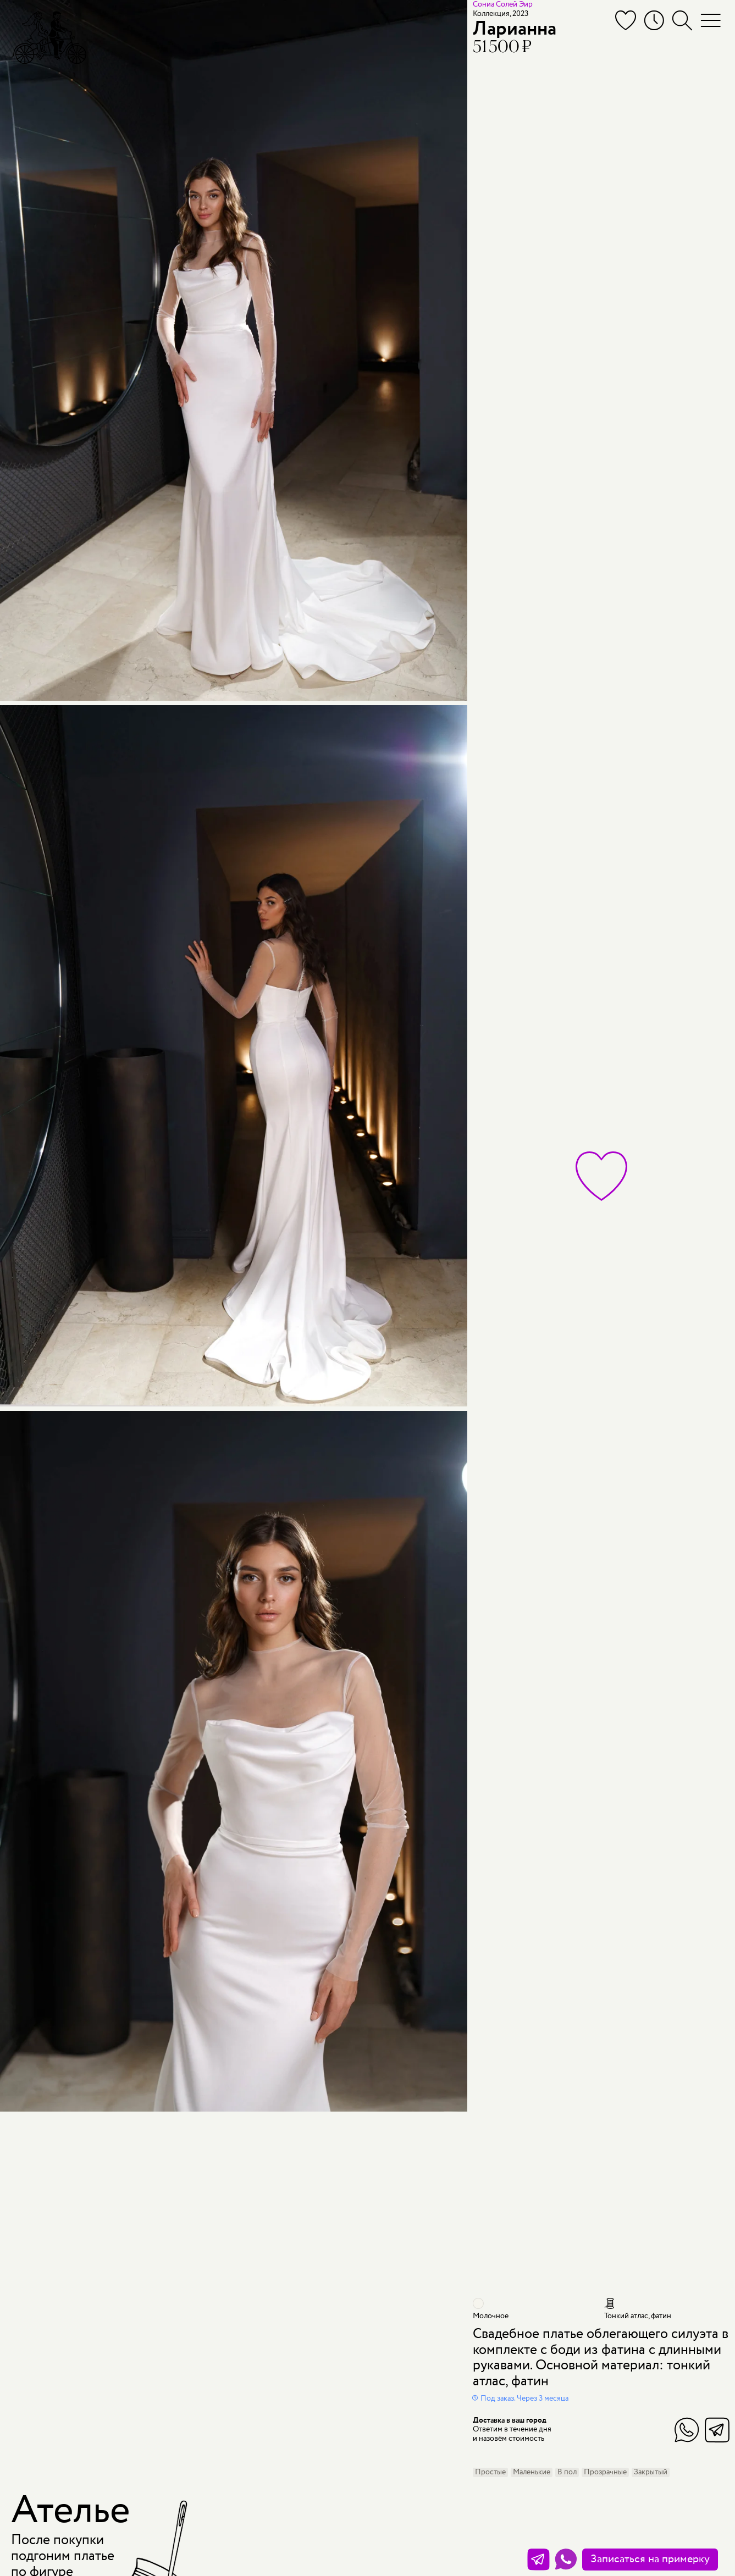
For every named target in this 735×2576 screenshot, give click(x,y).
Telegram (717, 2429)
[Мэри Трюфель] (49, 37)
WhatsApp (687, 2429)
